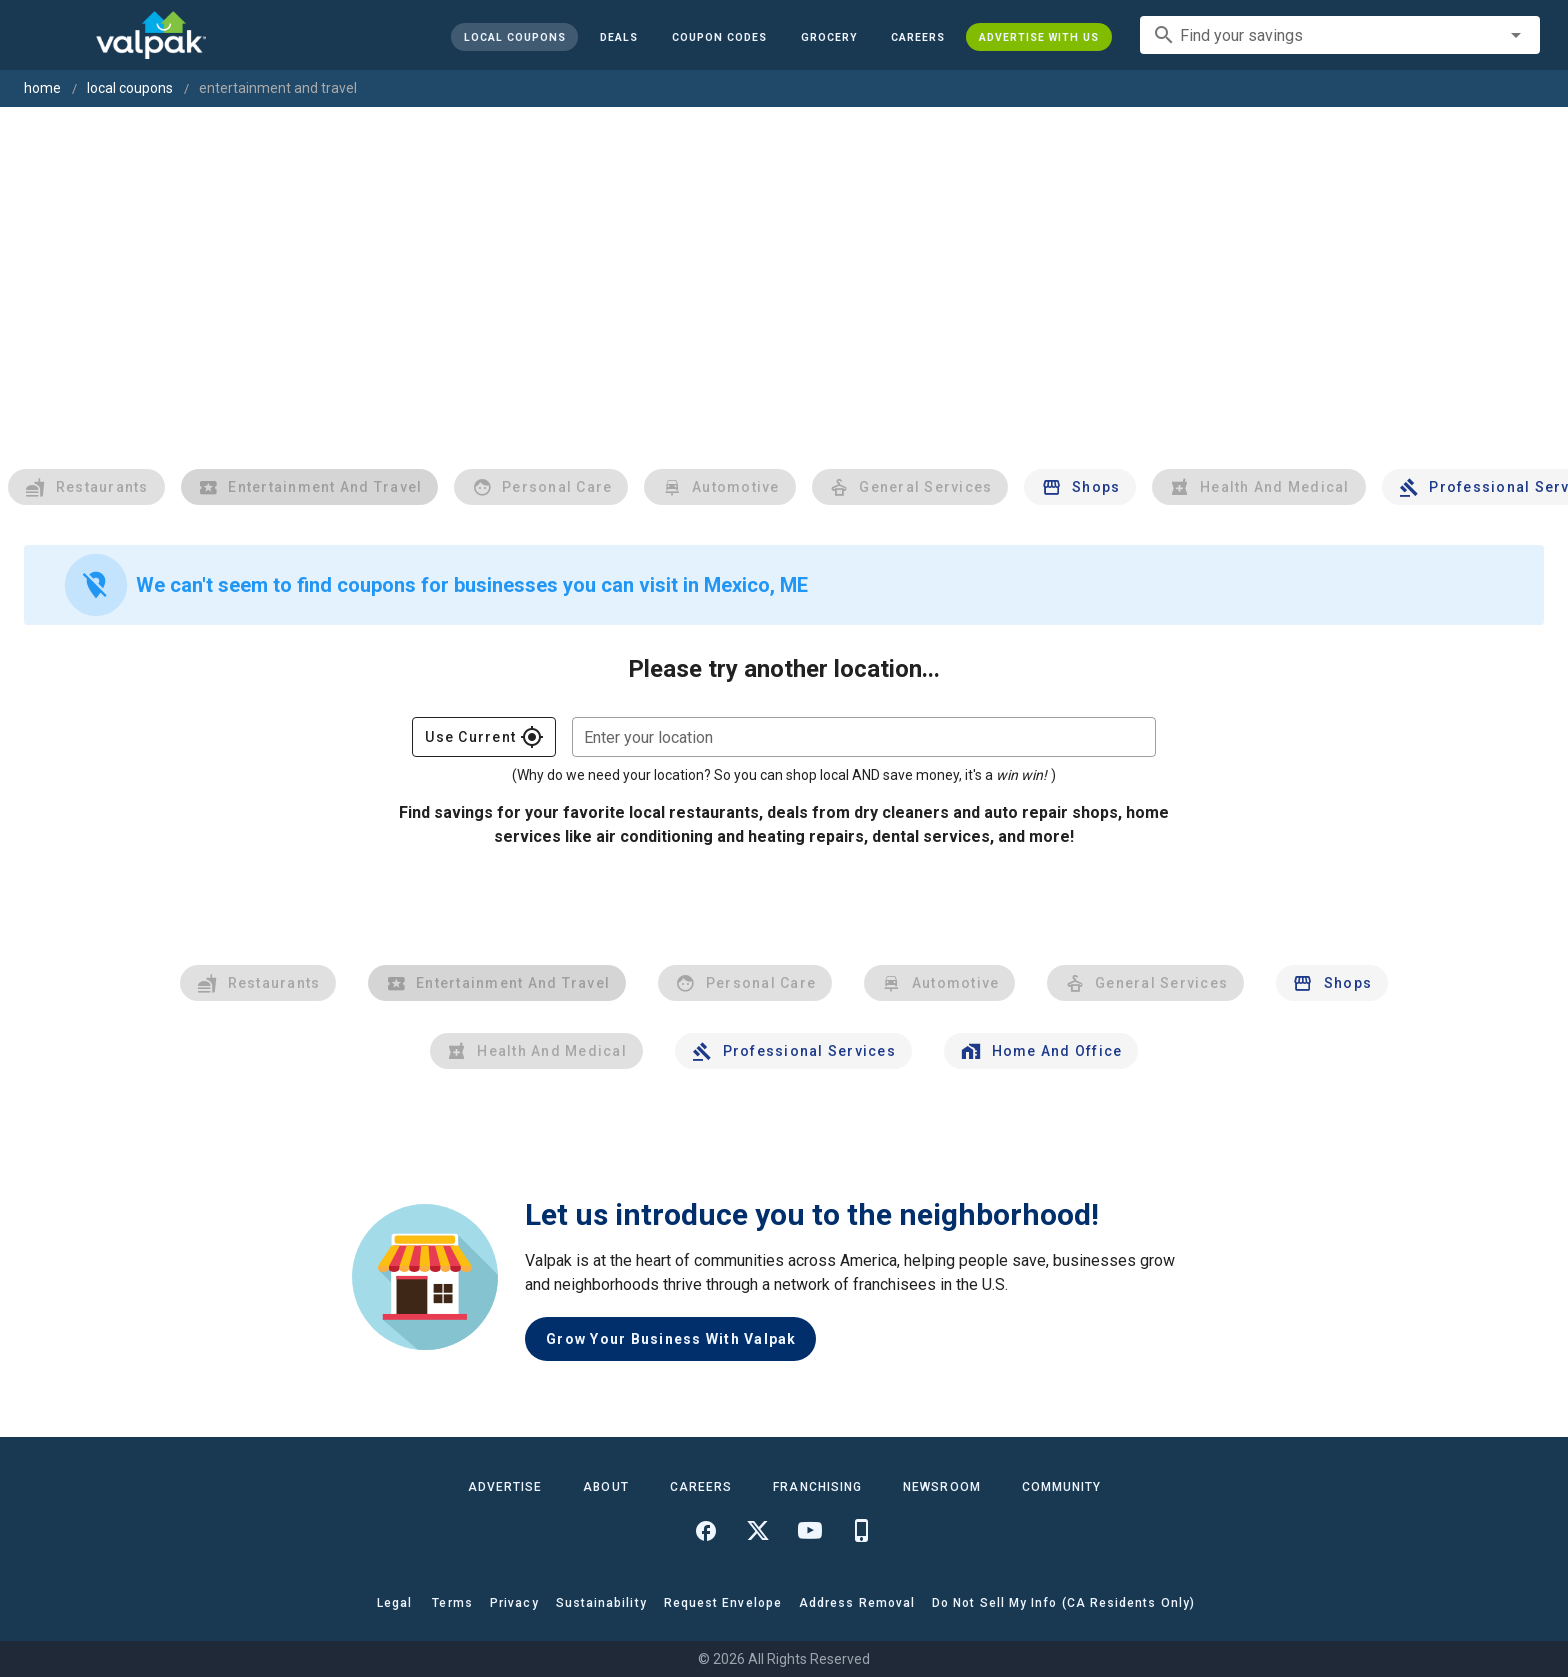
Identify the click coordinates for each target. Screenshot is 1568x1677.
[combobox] (1340, 35)
